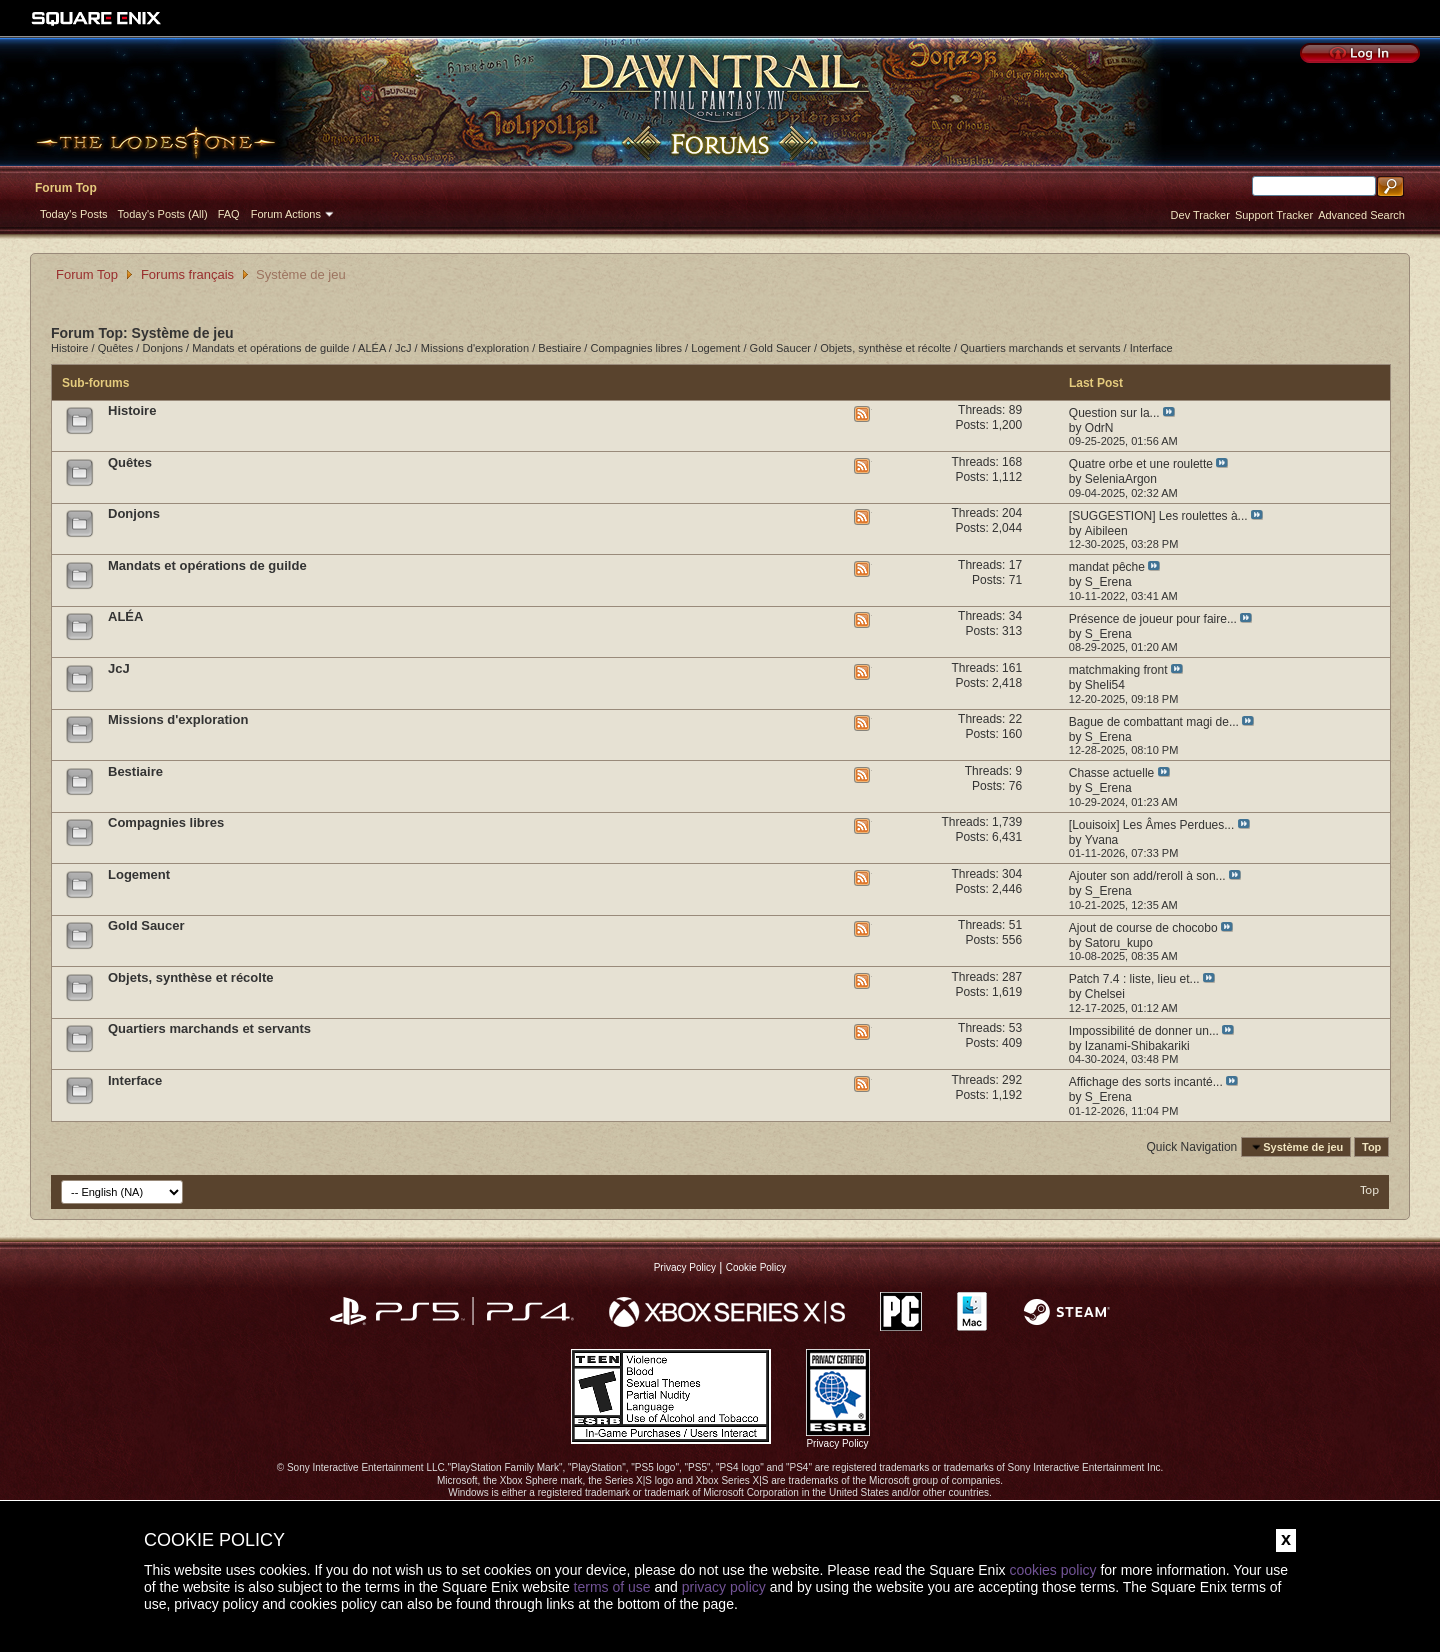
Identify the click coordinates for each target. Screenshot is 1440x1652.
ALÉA (372, 348)
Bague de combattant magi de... (1154, 722)
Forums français (187, 274)
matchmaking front (1118, 670)
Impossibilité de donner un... (1144, 1031)
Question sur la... (1114, 413)
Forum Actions (286, 214)
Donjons (163, 348)
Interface (1151, 348)
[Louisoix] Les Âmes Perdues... (1151, 825)
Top (1371, 1147)
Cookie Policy (756, 1267)
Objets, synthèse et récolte (885, 348)
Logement (715, 348)
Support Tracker (1274, 215)
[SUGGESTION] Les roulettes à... (1158, 516)
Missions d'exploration (475, 348)
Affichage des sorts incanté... (1146, 1082)
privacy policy (724, 1587)
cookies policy (1052, 1570)
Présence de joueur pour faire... (1153, 619)
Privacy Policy (685, 1267)
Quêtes (116, 348)
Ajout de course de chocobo (1143, 928)
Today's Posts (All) (163, 214)
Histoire (69, 348)
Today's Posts (74, 214)
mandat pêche (1107, 567)
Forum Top (66, 188)
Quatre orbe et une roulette (1141, 464)
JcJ (403, 348)
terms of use (612, 1587)
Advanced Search (1361, 215)
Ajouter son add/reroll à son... (1147, 876)
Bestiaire (559, 348)
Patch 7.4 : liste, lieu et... (1134, 979)
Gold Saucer (780, 348)
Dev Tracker (1200, 215)
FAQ (229, 214)
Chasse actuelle (1111, 773)
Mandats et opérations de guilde (270, 348)
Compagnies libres (637, 348)
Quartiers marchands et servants (1040, 348)
